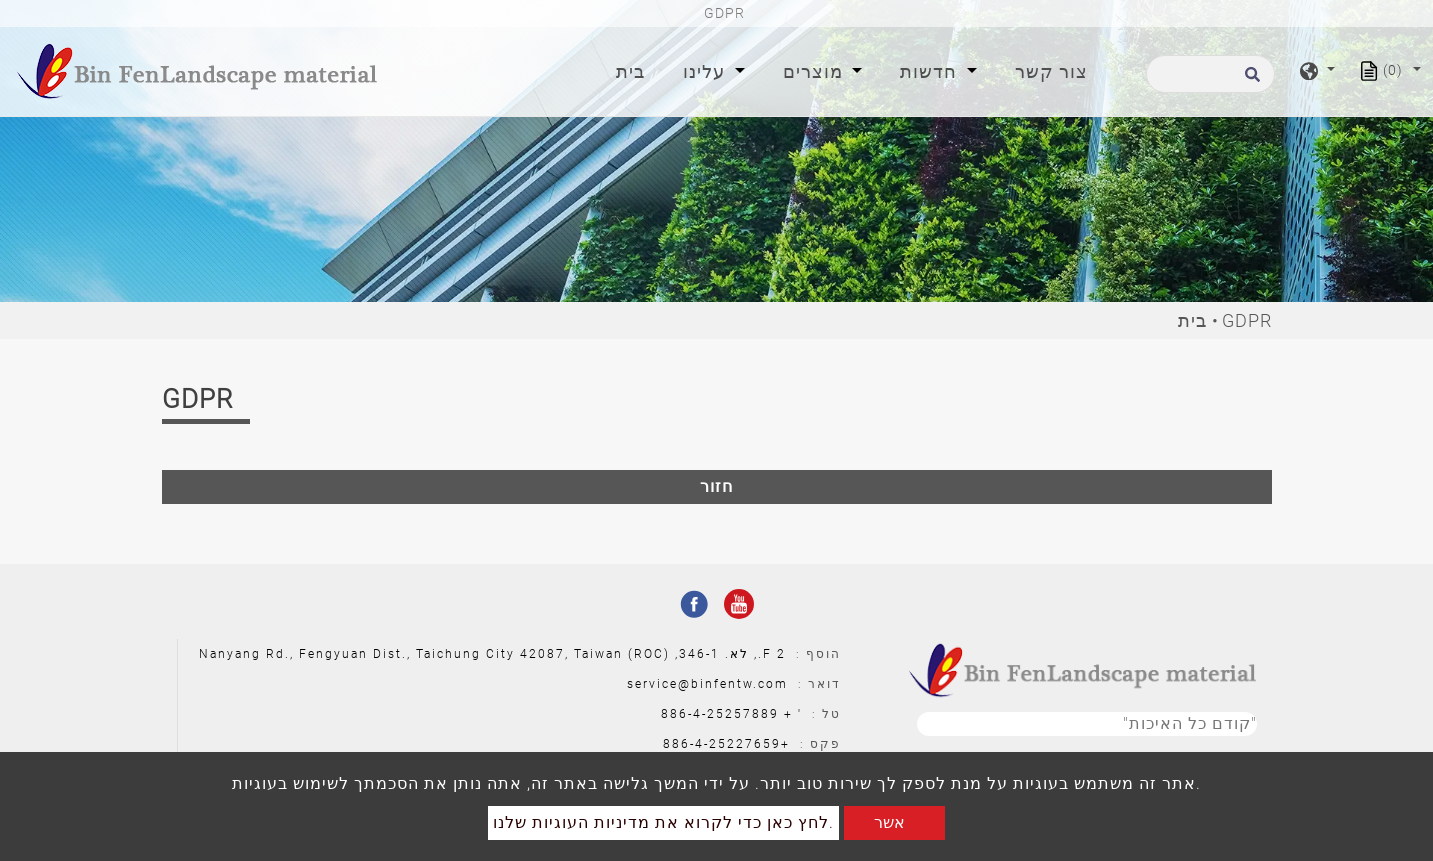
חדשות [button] (931, 71)
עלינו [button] (706, 71)
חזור (716, 486)
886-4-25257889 (720, 714)
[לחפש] (1210, 74)
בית (634, 69)
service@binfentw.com (707, 684)
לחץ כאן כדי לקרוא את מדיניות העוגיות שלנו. (663, 822)
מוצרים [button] (815, 71)
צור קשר (1051, 71)
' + (793, 714)
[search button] (1249, 80)
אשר (889, 822)
